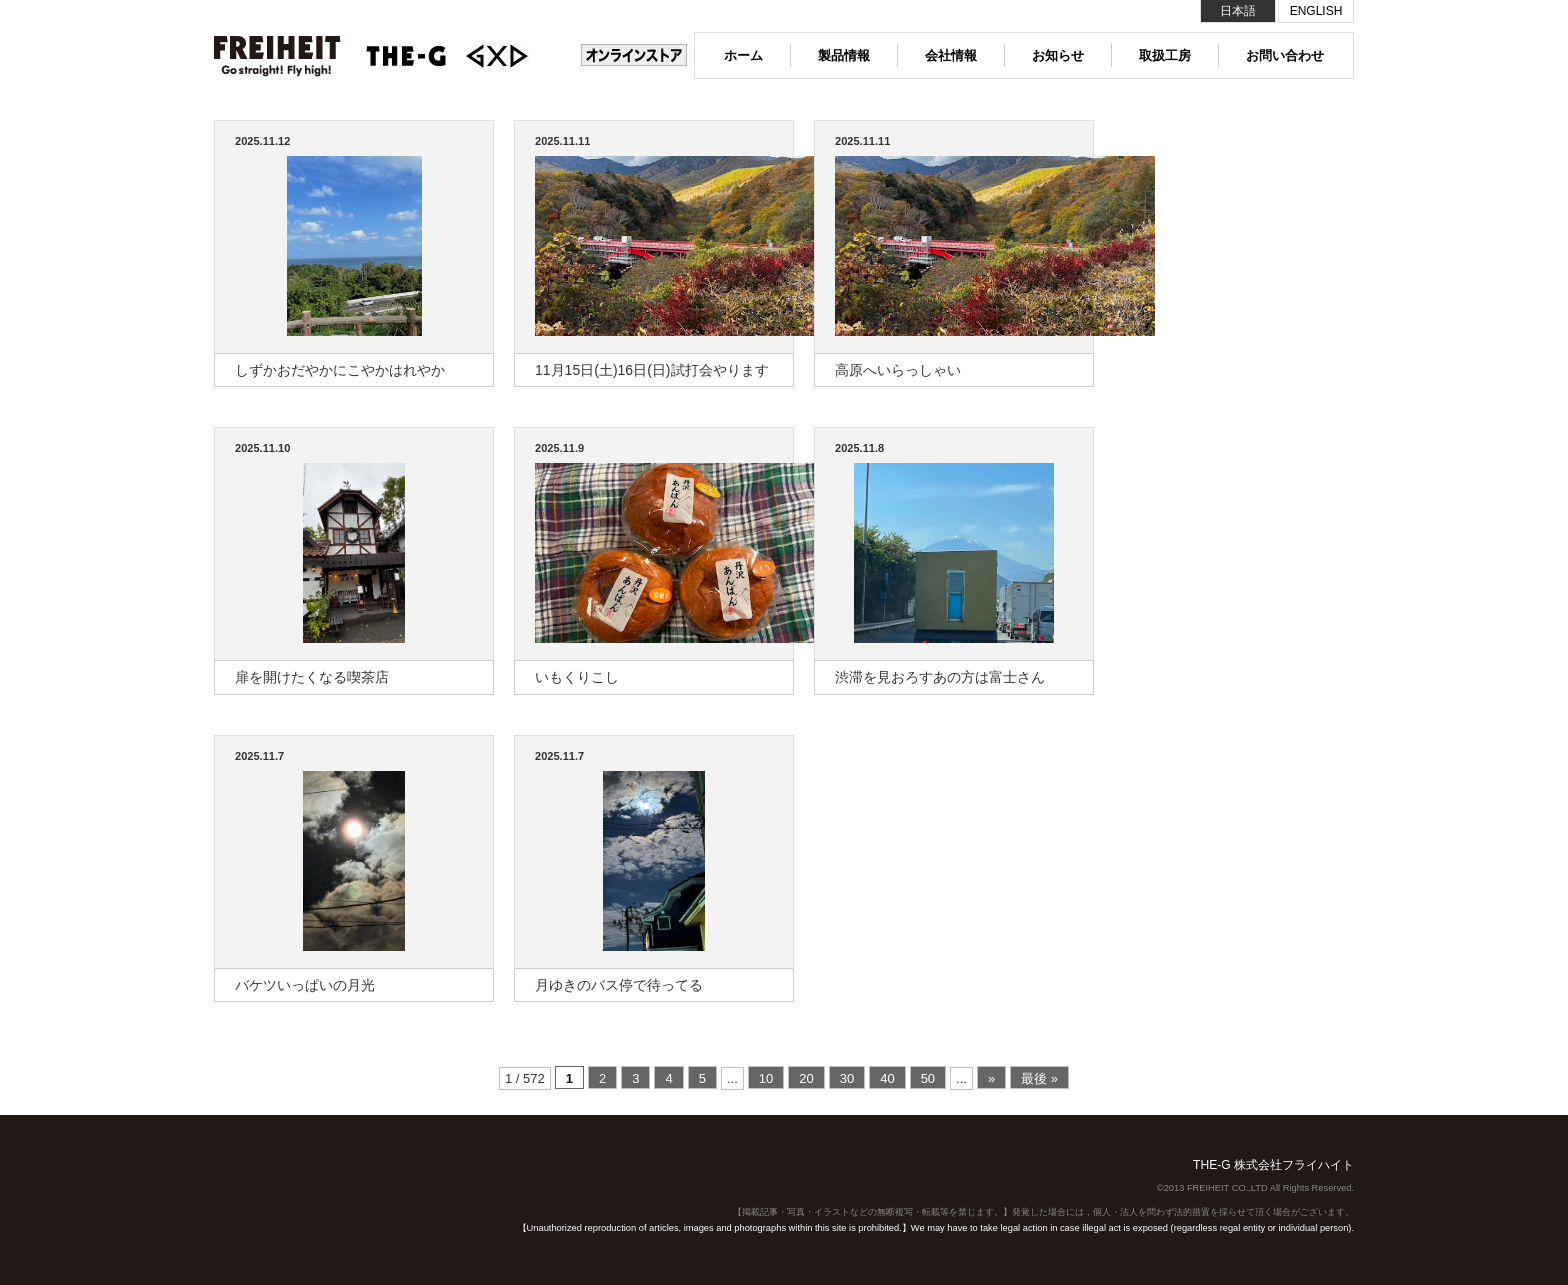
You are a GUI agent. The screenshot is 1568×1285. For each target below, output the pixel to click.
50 (928, 1078)
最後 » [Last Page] (1039, 1078)
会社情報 (951, 55)
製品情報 (844, 55)
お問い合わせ (1285, 55)
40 (887, 1078)
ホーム (743, 55)
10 (766, 1078)
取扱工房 (1165, 55)
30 (847, 1078)
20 (806, 1078)
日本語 (1238, 11)
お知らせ (1058, 55)
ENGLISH (1316, 11)
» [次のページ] (991, 1078)
